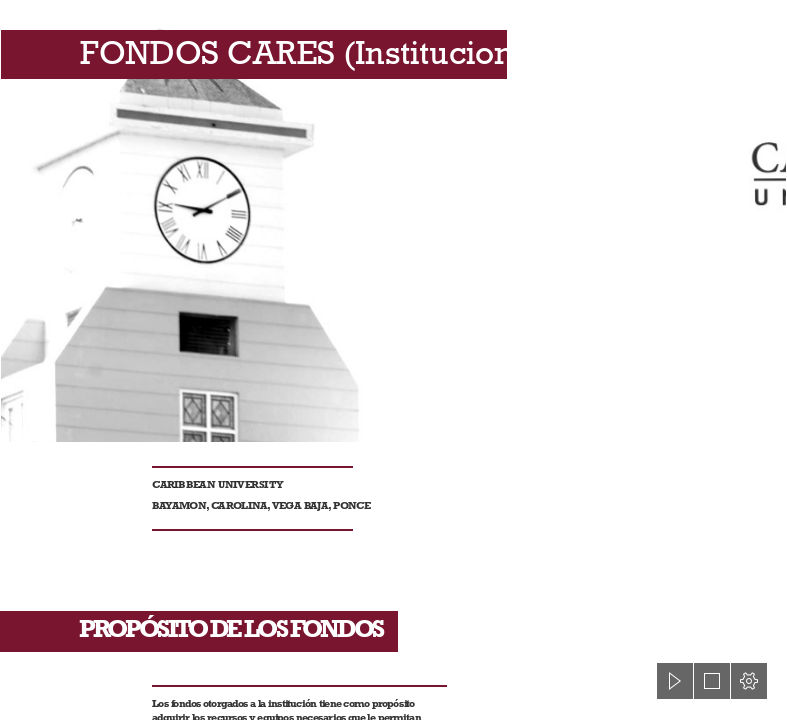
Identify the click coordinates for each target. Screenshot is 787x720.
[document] (393, 360)
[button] (675, 681)
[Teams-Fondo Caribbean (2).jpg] (393, 221)
